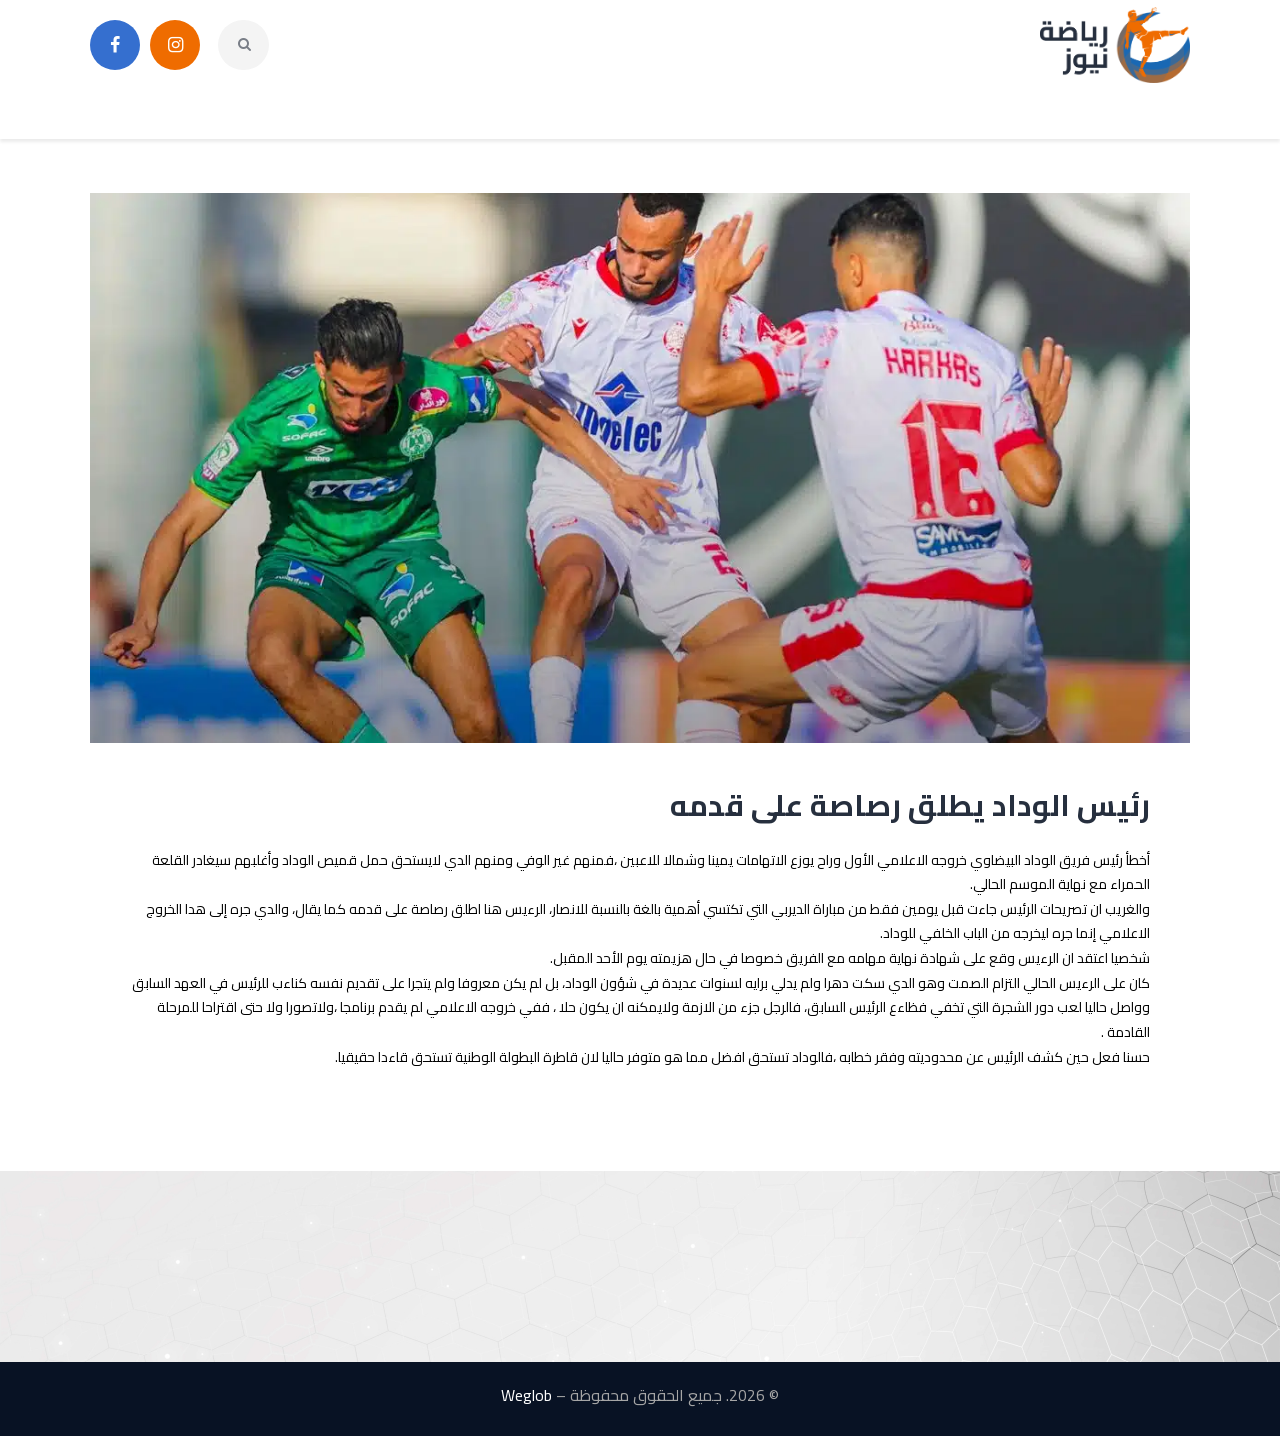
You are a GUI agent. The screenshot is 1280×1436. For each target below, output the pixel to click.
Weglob (526, 1395)
